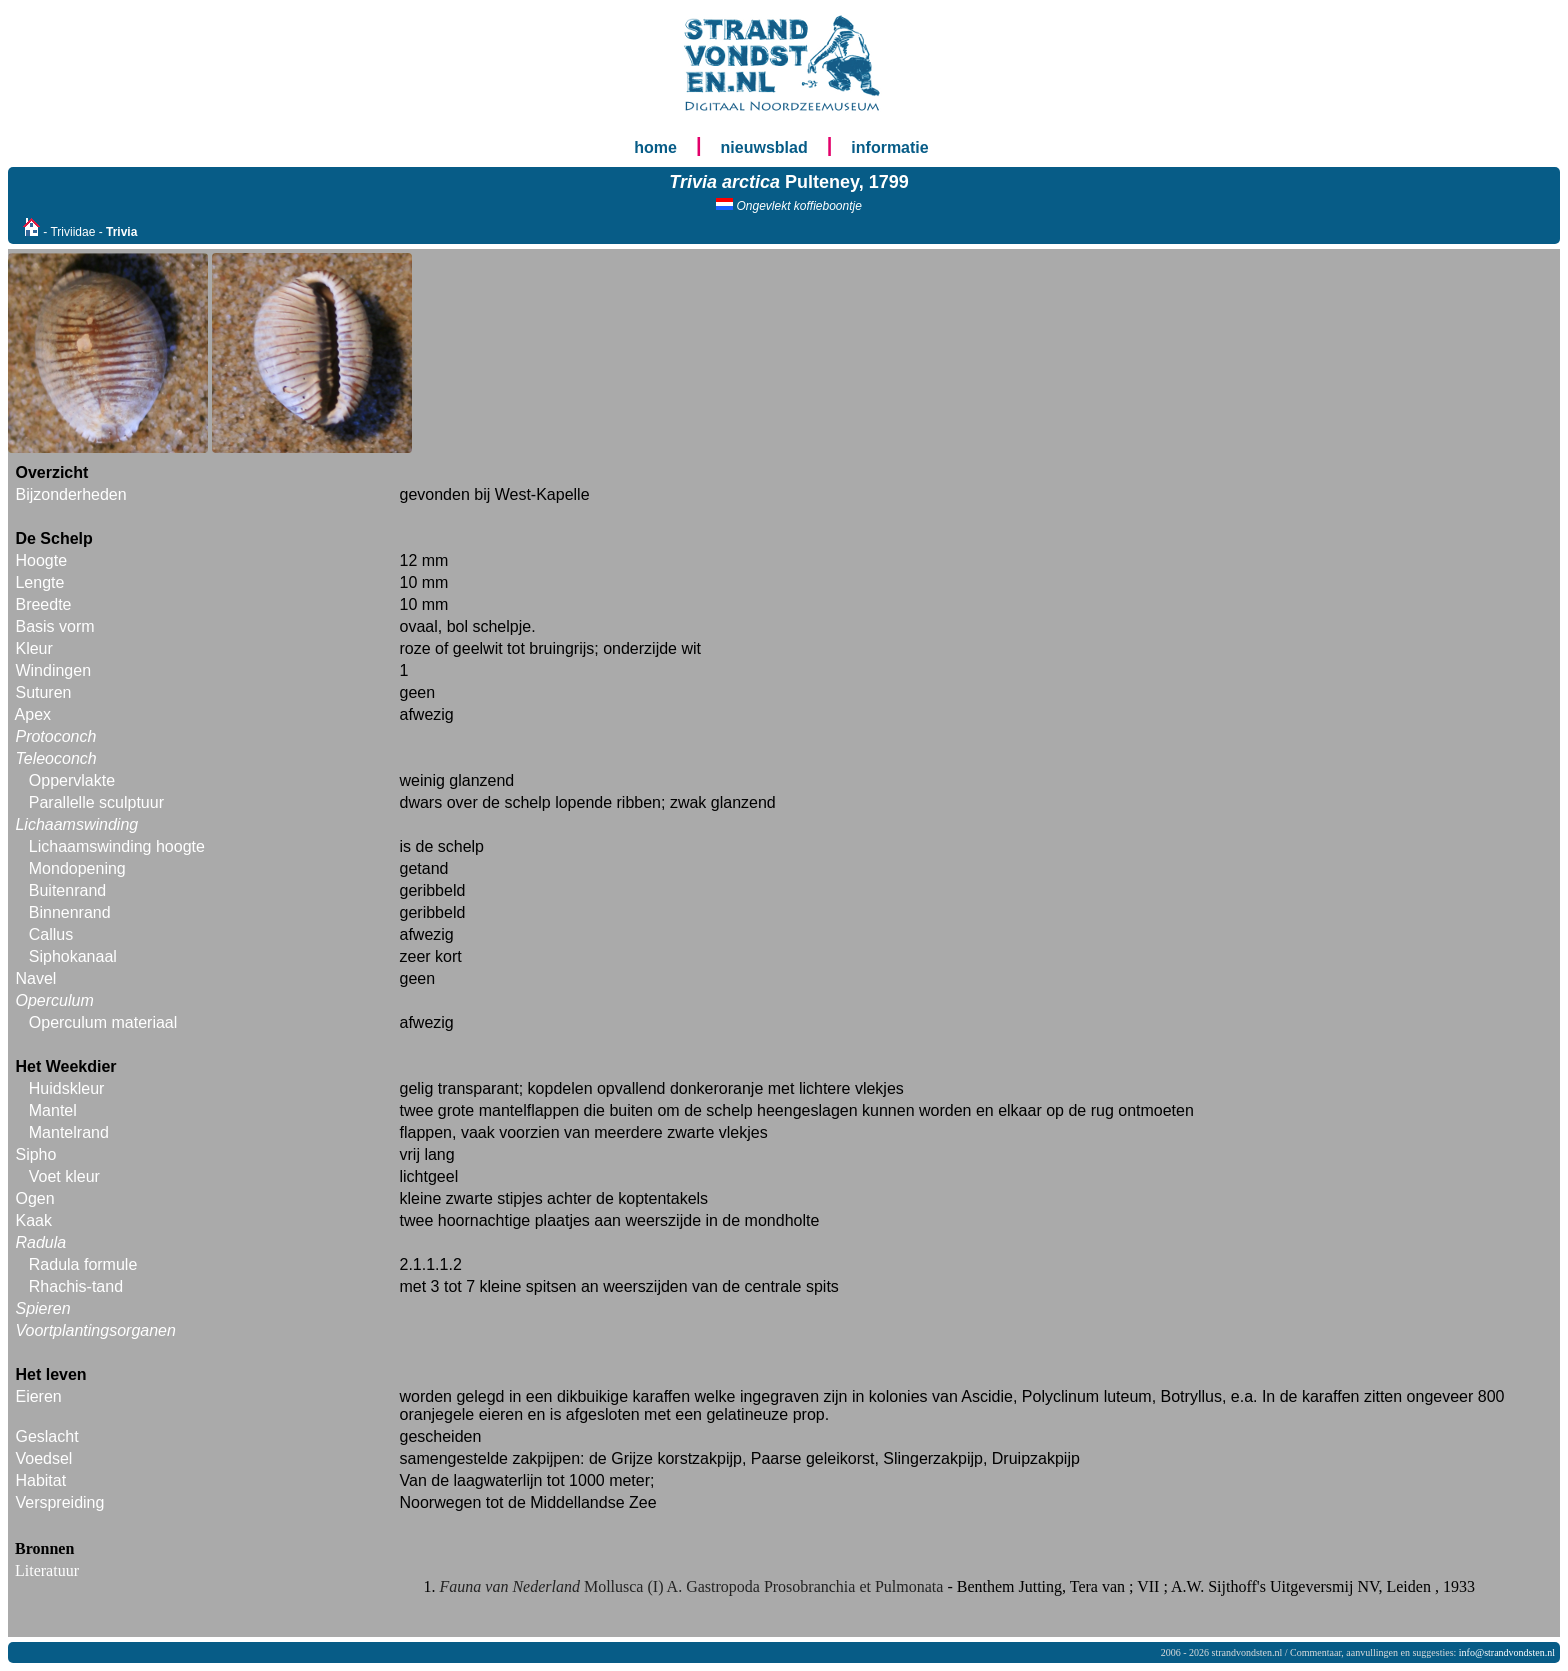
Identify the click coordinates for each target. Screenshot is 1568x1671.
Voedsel (43, 1458)
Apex (33, 714)
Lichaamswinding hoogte (117, 846)
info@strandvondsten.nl (1507, 1652)
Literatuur (47, 1570)
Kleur (33, 648)
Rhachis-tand (76, 1286)
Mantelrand (69, 1132)
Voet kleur (64, 1176)
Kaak (33, 1220)
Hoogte (41, 560)
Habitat (40, 1480)
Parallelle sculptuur (96, 802)
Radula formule (83, 1264)
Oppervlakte (72, 780)
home (655, 147)
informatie (889, 147)
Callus (51, 934)
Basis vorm (54, 626)
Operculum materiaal (103, 1022)
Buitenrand (67, 890)
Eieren (38, 1396)
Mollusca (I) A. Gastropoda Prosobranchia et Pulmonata (694, 1586)
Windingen (53, 670)
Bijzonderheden (70, 494)
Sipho (35, 1154)
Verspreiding (59, 1502)
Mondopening (77, 868)
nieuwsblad (764, 147)
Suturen (43, 692)
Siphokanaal (73, 956)
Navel (35, 978)
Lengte (39, 582)
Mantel (53, 1110)
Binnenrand (70, 912)
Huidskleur (67, 1088)
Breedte (43, 604)
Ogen (34, 1198)
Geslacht (46, 1436)
